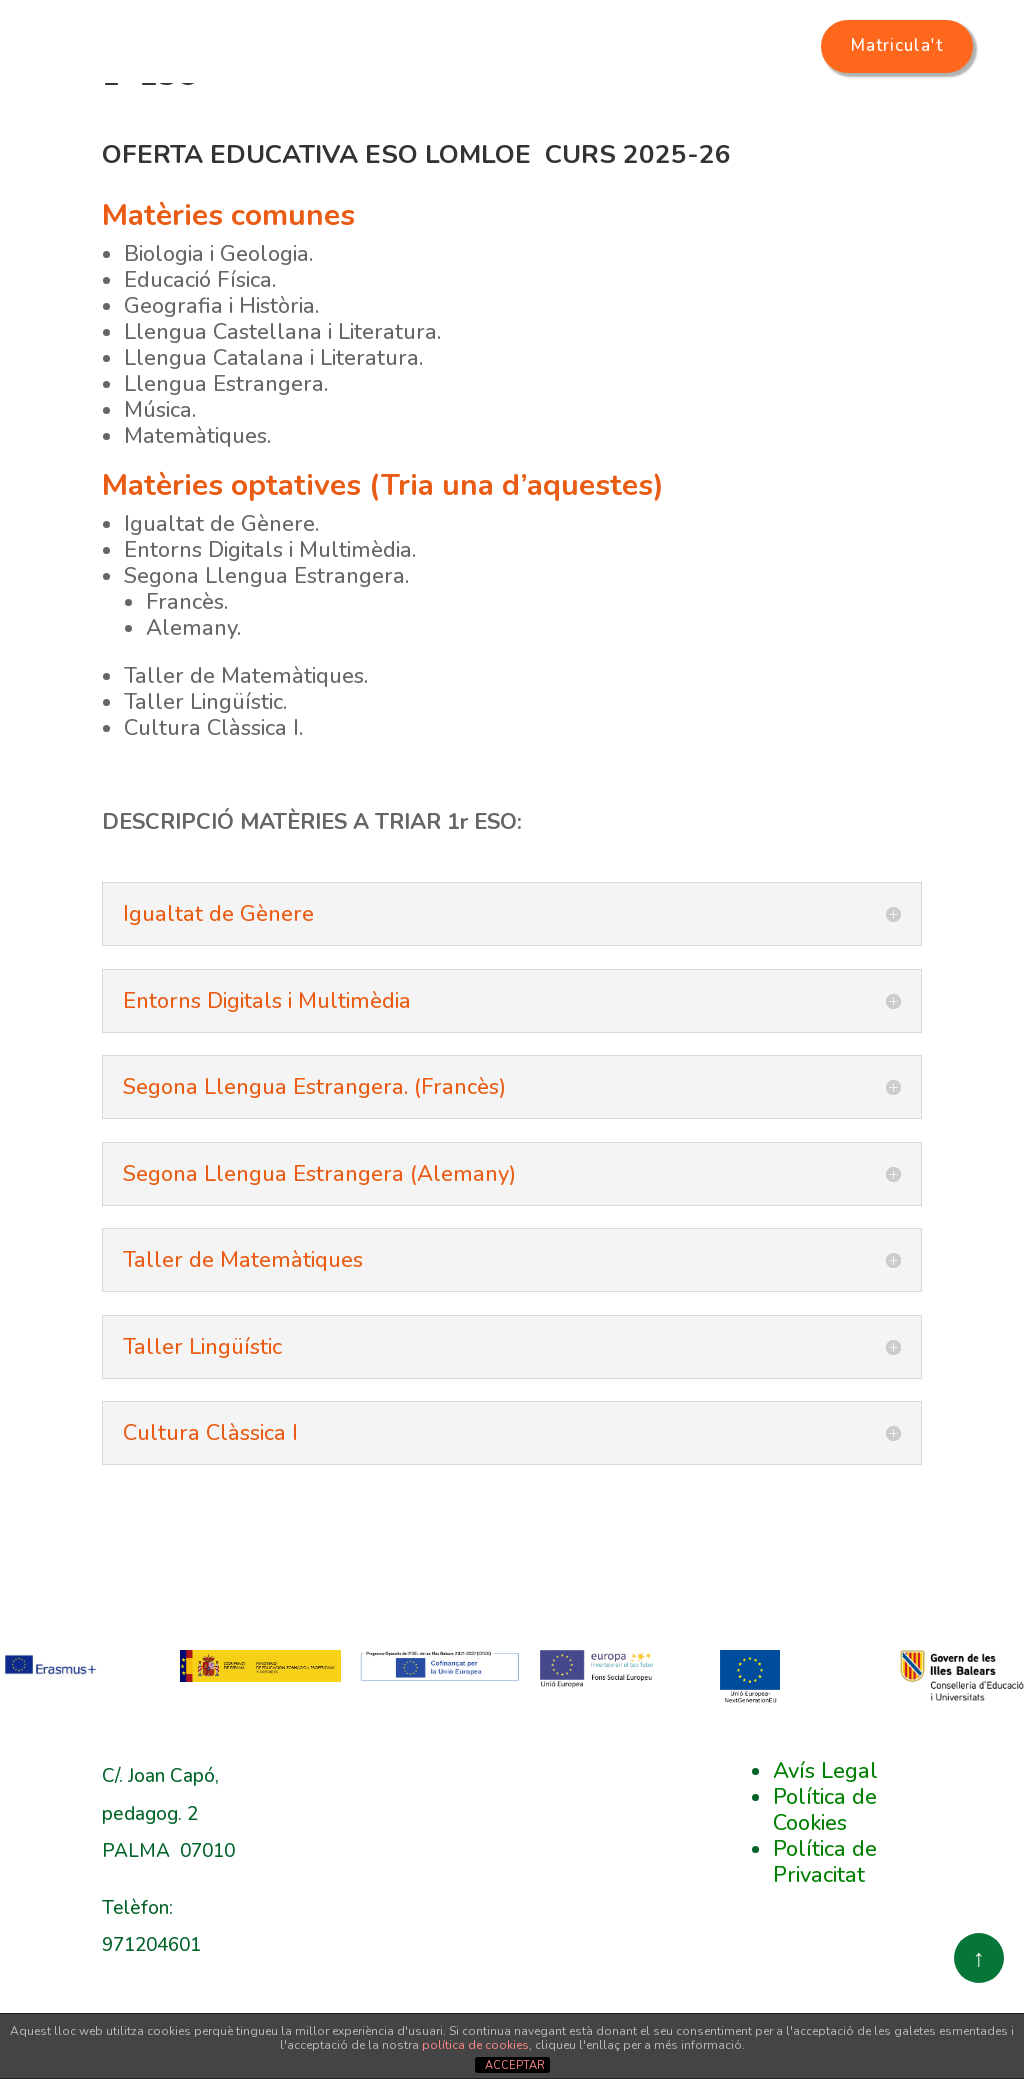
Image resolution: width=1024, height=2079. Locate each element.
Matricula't (912, 45)
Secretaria (708, 105)
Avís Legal (825, 1854)
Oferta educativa (515, 105)
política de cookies (475, 2045)
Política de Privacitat (825, 1945)
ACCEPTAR (515, 2065)
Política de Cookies (825, 1893)
